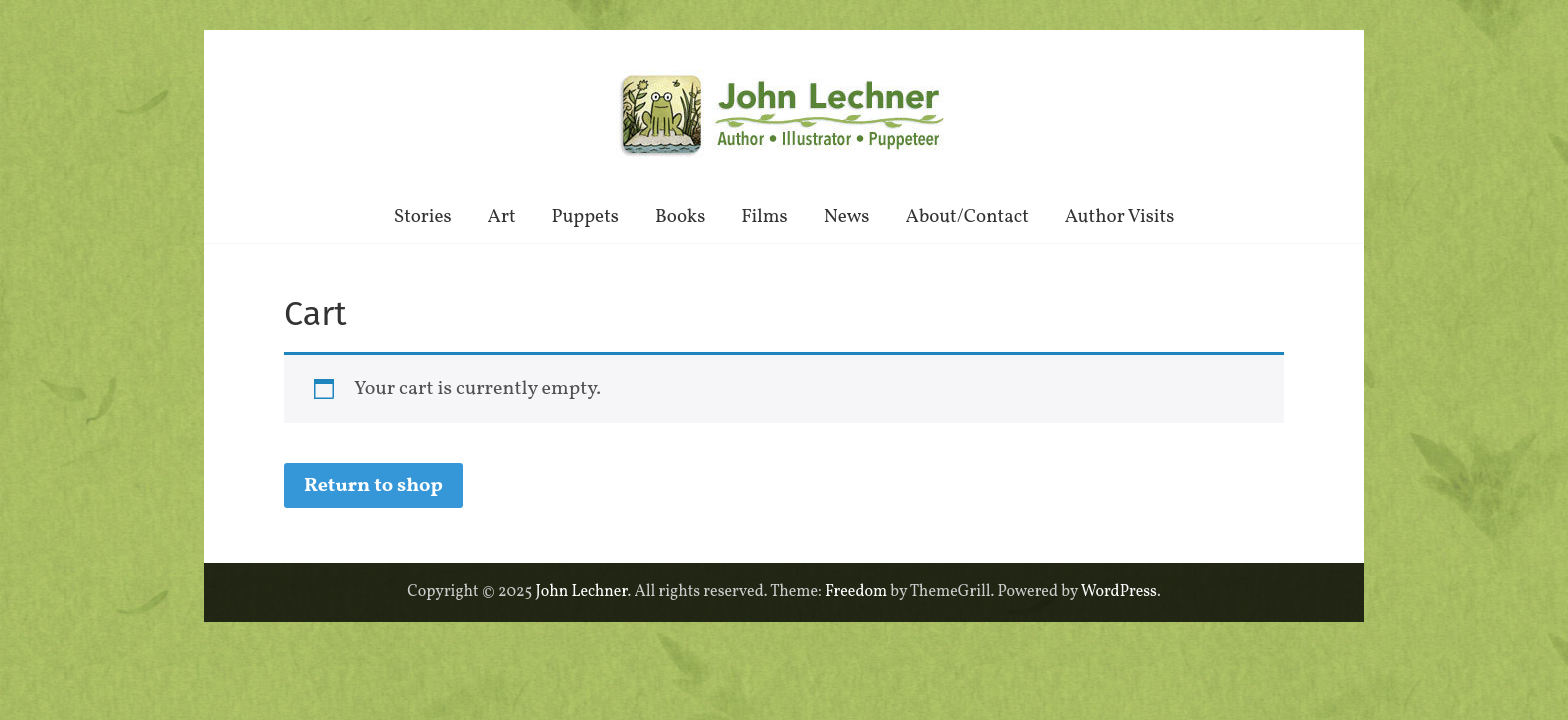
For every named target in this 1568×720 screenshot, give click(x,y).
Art (502, 217)
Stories (423, 217)
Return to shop (373, 486)
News (847, 217)
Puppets (585, 217)
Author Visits (1119, 217)
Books (680, 217)
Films (764, 217)
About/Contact (967, 217)
